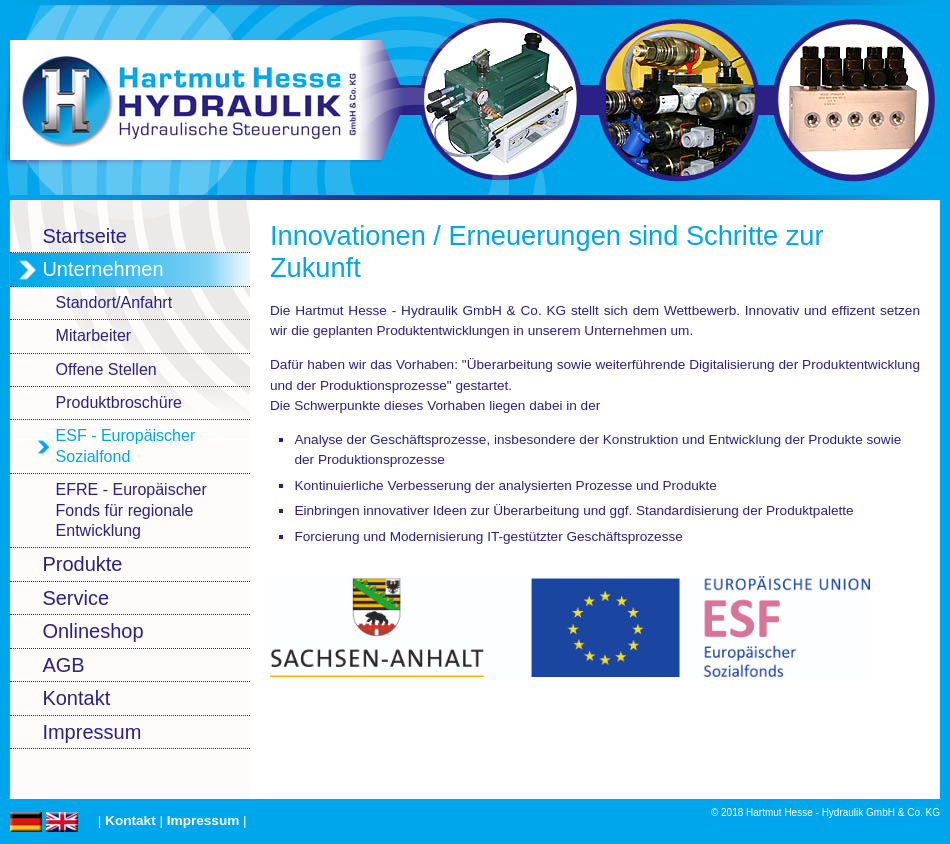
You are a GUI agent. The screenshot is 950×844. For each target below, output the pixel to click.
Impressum (203, 820)
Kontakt (130, 820)
